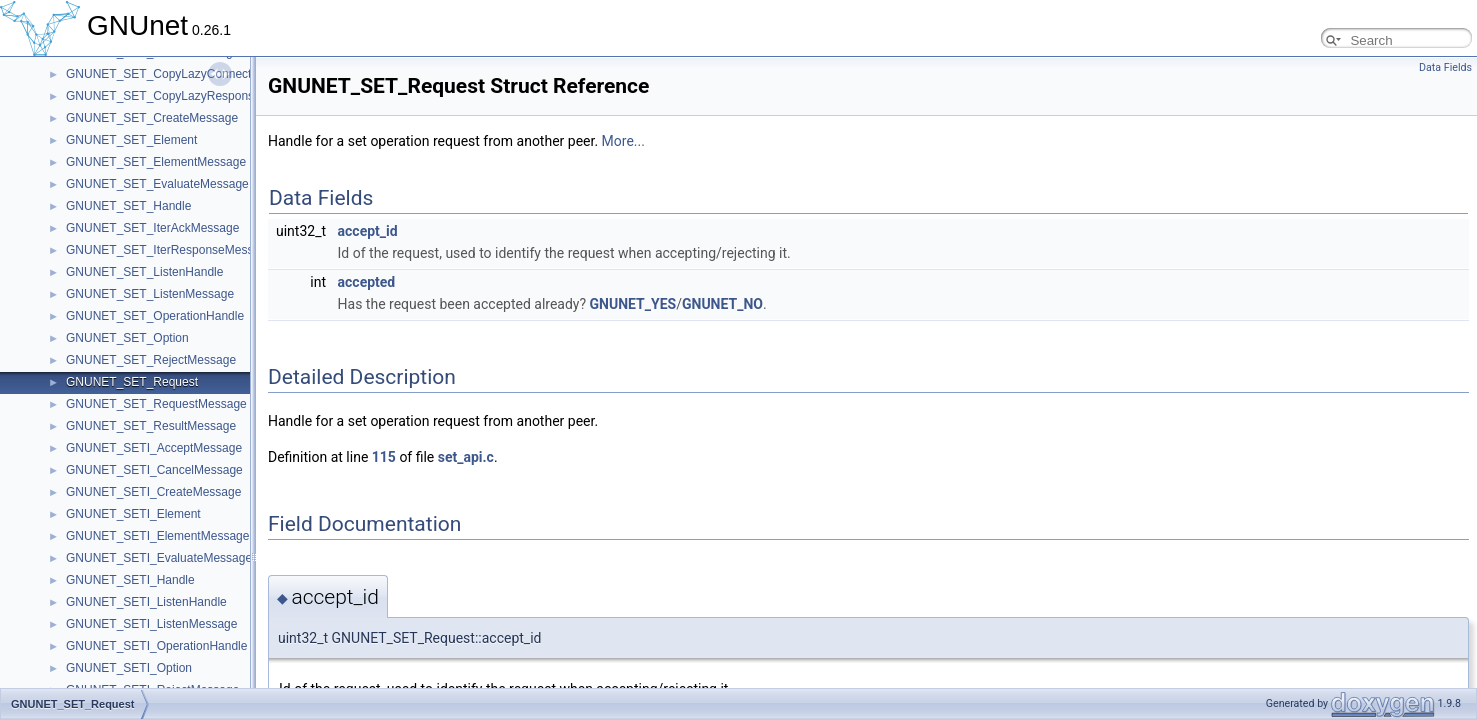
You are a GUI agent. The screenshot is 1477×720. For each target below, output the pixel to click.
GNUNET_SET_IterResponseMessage (169, 250)
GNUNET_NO (722, 304)
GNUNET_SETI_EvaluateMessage (159, 558)
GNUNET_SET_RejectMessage (151, 360)
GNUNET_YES (633, 304)
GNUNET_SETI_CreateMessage (153, 492)
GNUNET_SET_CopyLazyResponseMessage (187, 96)
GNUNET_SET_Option (127, 338)
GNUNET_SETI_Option (129, 668)
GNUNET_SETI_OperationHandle (156, 646)
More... (623, 141)
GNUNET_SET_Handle (128, 206)
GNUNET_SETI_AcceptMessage (154, 448)
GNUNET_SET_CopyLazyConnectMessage (183, 74)
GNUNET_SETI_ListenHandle (146, 602)
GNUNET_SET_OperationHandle (155, 316)
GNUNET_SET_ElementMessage (156, 162)
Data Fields (1445, 67)
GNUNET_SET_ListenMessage (150, 294)
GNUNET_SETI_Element (133, 514)
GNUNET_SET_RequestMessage (156, 404)
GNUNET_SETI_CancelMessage (154, 470)
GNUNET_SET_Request (132, 382)
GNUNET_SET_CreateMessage (152, 118)
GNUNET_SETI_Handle (130, 580)
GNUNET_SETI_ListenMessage (151, 624)
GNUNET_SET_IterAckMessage (152, 228)
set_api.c (466, 457)
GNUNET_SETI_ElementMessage (157, 536)
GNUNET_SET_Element (131, 140)
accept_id (368, 231)
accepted (367, 282)
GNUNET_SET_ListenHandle (144, 272)
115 (384, 457)
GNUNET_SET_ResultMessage (151, 426)
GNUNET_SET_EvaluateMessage (157, 184)
